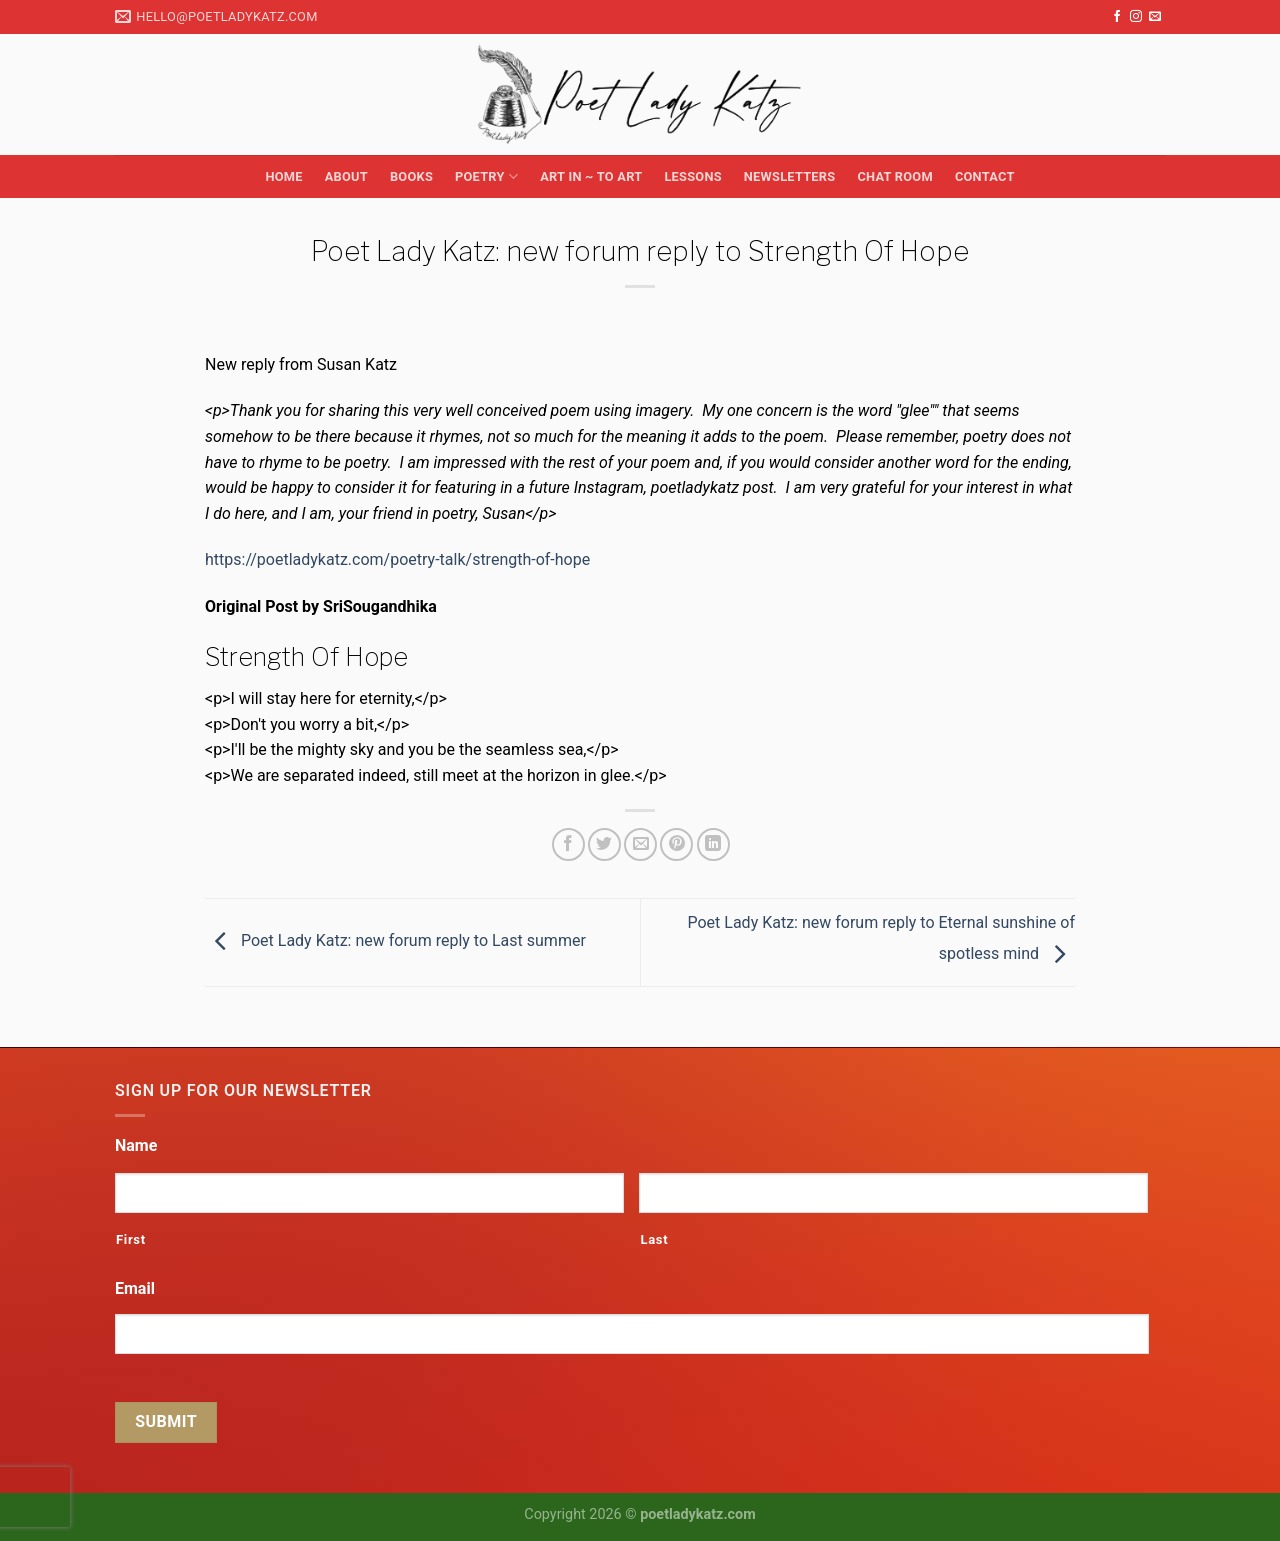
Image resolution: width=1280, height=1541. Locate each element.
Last (654, 1239)
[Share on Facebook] (568, 844)
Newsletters (790, 176)
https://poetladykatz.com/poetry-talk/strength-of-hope (397, 559)
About (346, 176)
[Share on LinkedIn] (713, 844)
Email (135, 1288)
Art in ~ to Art (591, 176)
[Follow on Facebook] (1117, 17)
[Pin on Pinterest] (676, 844)
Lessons (692, 176)
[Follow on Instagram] (1136, 17)
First (131, 1239)
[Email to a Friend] (640, 844)
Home (283, 176)
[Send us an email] (1155, 17)
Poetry (486, 176)
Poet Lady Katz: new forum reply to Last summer (395, 941)
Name (136, 1145)
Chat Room (894, 176)
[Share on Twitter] (604, 844)
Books (411, 176)
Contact (985, 176)
